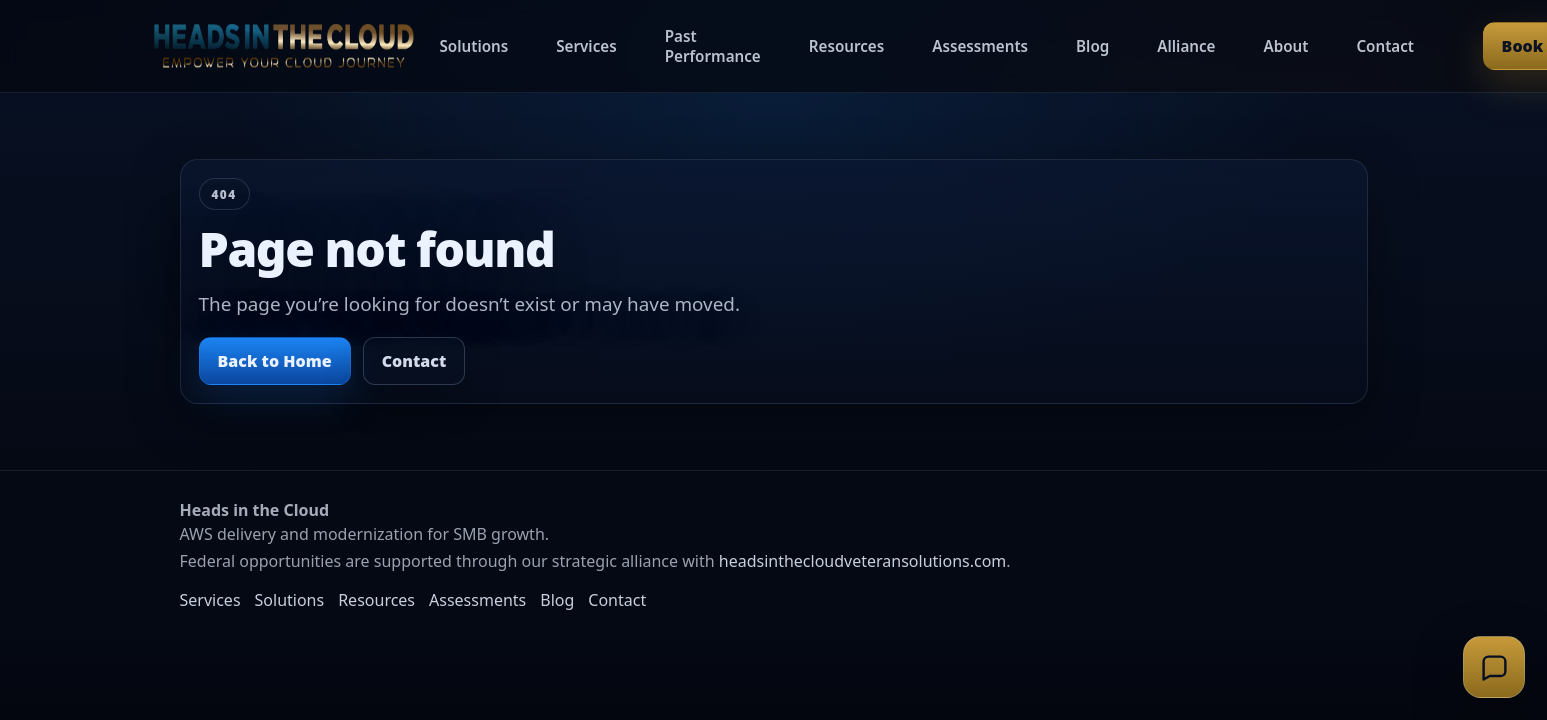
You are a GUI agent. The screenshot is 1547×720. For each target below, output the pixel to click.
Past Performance (713, 46)
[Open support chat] (1494, 667)
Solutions (474, 46)
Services (586, 46)
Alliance (1186, 46)
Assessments (980, 46)
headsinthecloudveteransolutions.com (863, 561)
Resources (846, 46)
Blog (1092, 46)
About (1285, 46)
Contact (1385, 46)
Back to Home (275, 361)
